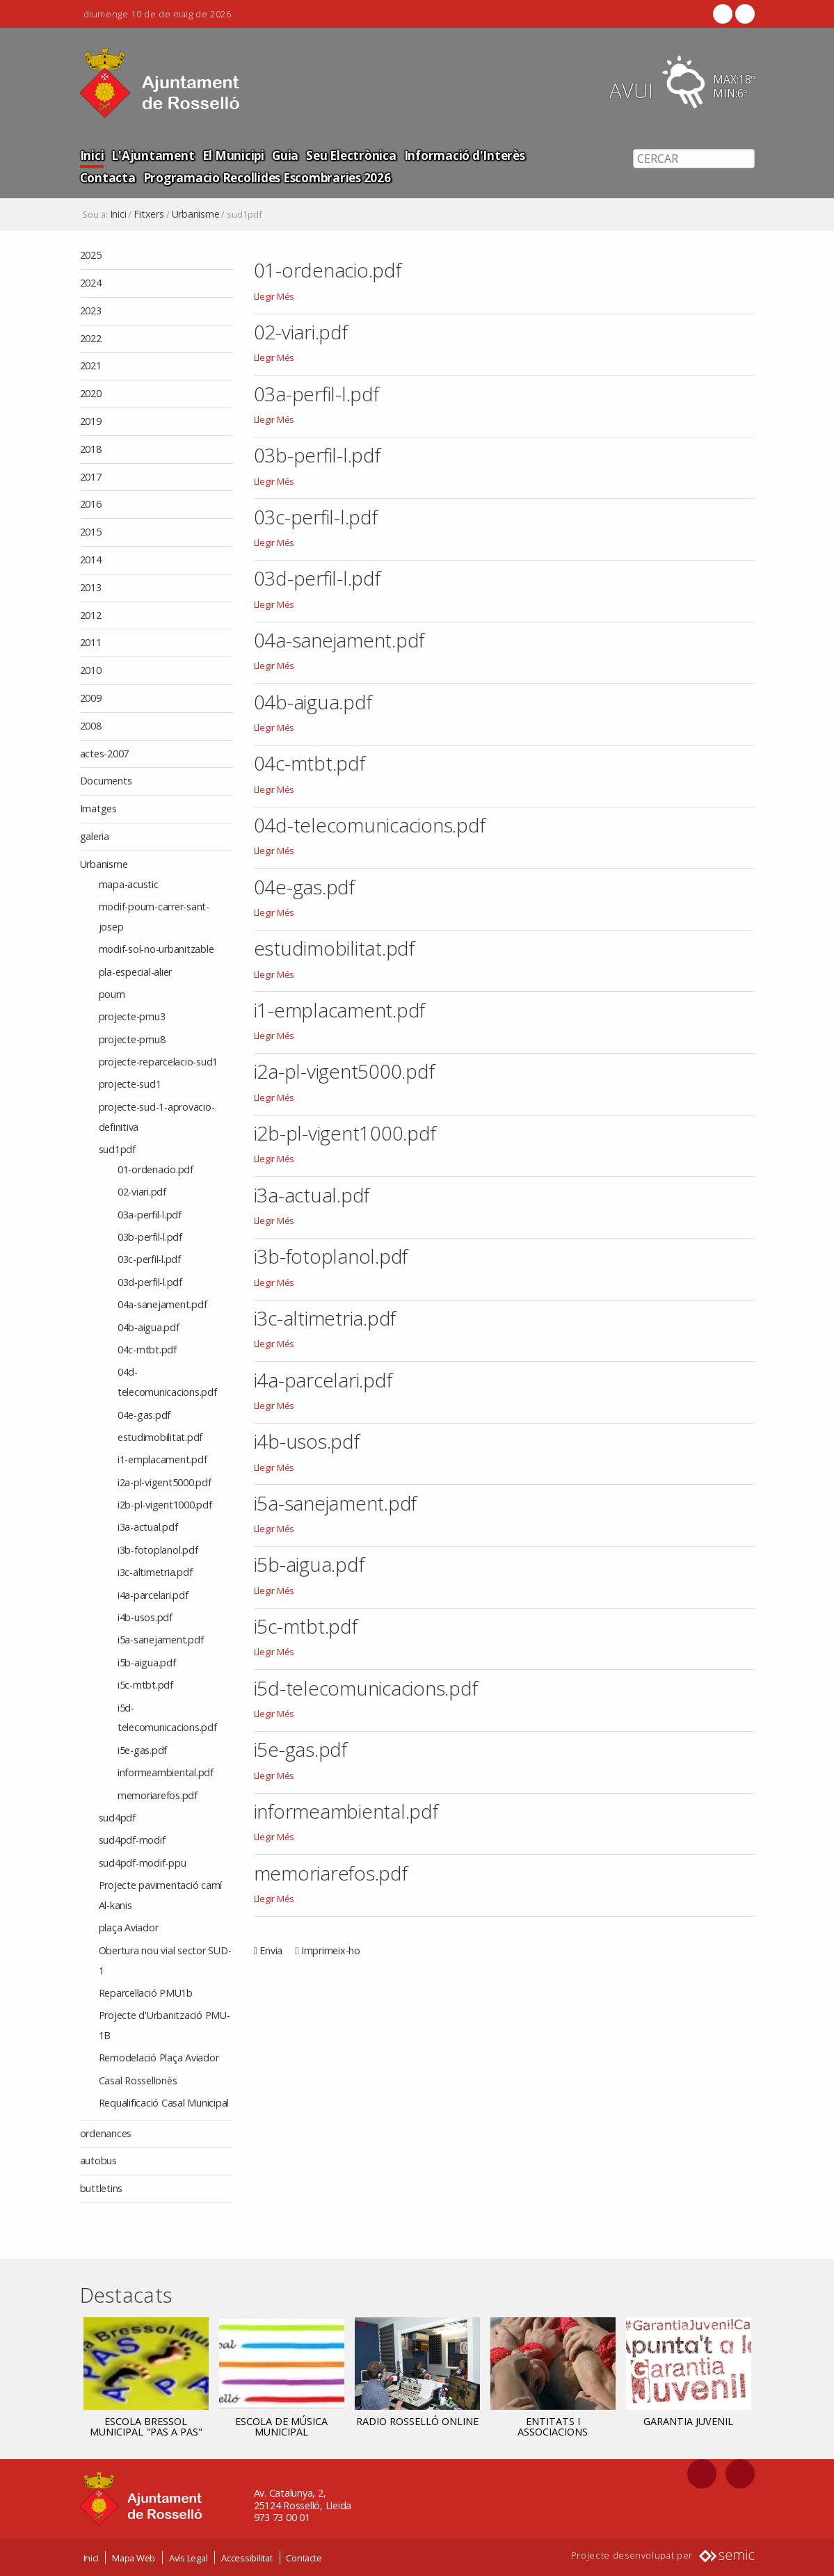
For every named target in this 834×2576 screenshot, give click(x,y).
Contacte (303, 2557)
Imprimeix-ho (330, 1950)
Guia (278, 155)
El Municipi (228, 155)
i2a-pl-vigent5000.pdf (344, 1071)
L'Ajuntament (150, 155)
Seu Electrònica (342, 155)
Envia (270, 1950)
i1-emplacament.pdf (340, 1010)
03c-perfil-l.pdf (316, 517)
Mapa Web (133, 2557)
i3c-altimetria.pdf (325, 1318)
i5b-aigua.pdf (309, 1564)
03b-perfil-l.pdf (317, 455)
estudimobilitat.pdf (334, 948)
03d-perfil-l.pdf (317, 578)
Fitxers (148, 214)
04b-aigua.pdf (313, 702)
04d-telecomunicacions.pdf (370, 825)
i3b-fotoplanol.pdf (331, 1256)
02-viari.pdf (301, 332)
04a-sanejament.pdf (339, 640)
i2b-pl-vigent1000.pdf (345, 1133)
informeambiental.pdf (346, 1811)
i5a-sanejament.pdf (335, 1503)
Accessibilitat (247, 2557)
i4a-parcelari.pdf (323, 1380)
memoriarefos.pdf (331, 1873)
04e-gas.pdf (304, 887)
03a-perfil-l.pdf (316, 393)
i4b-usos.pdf (307, 1441)
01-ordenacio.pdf (327, 270)
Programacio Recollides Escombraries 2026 (200, 177)
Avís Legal (188, 2557)
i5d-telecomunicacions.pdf (366, 1688)
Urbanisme (196, 214)
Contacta (544, 155)
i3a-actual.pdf (312, 1195)
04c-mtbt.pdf (309, 763)
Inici (92, 155)
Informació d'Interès (452, 155)
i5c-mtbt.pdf (306, 1626)
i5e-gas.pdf (300, 1749)
